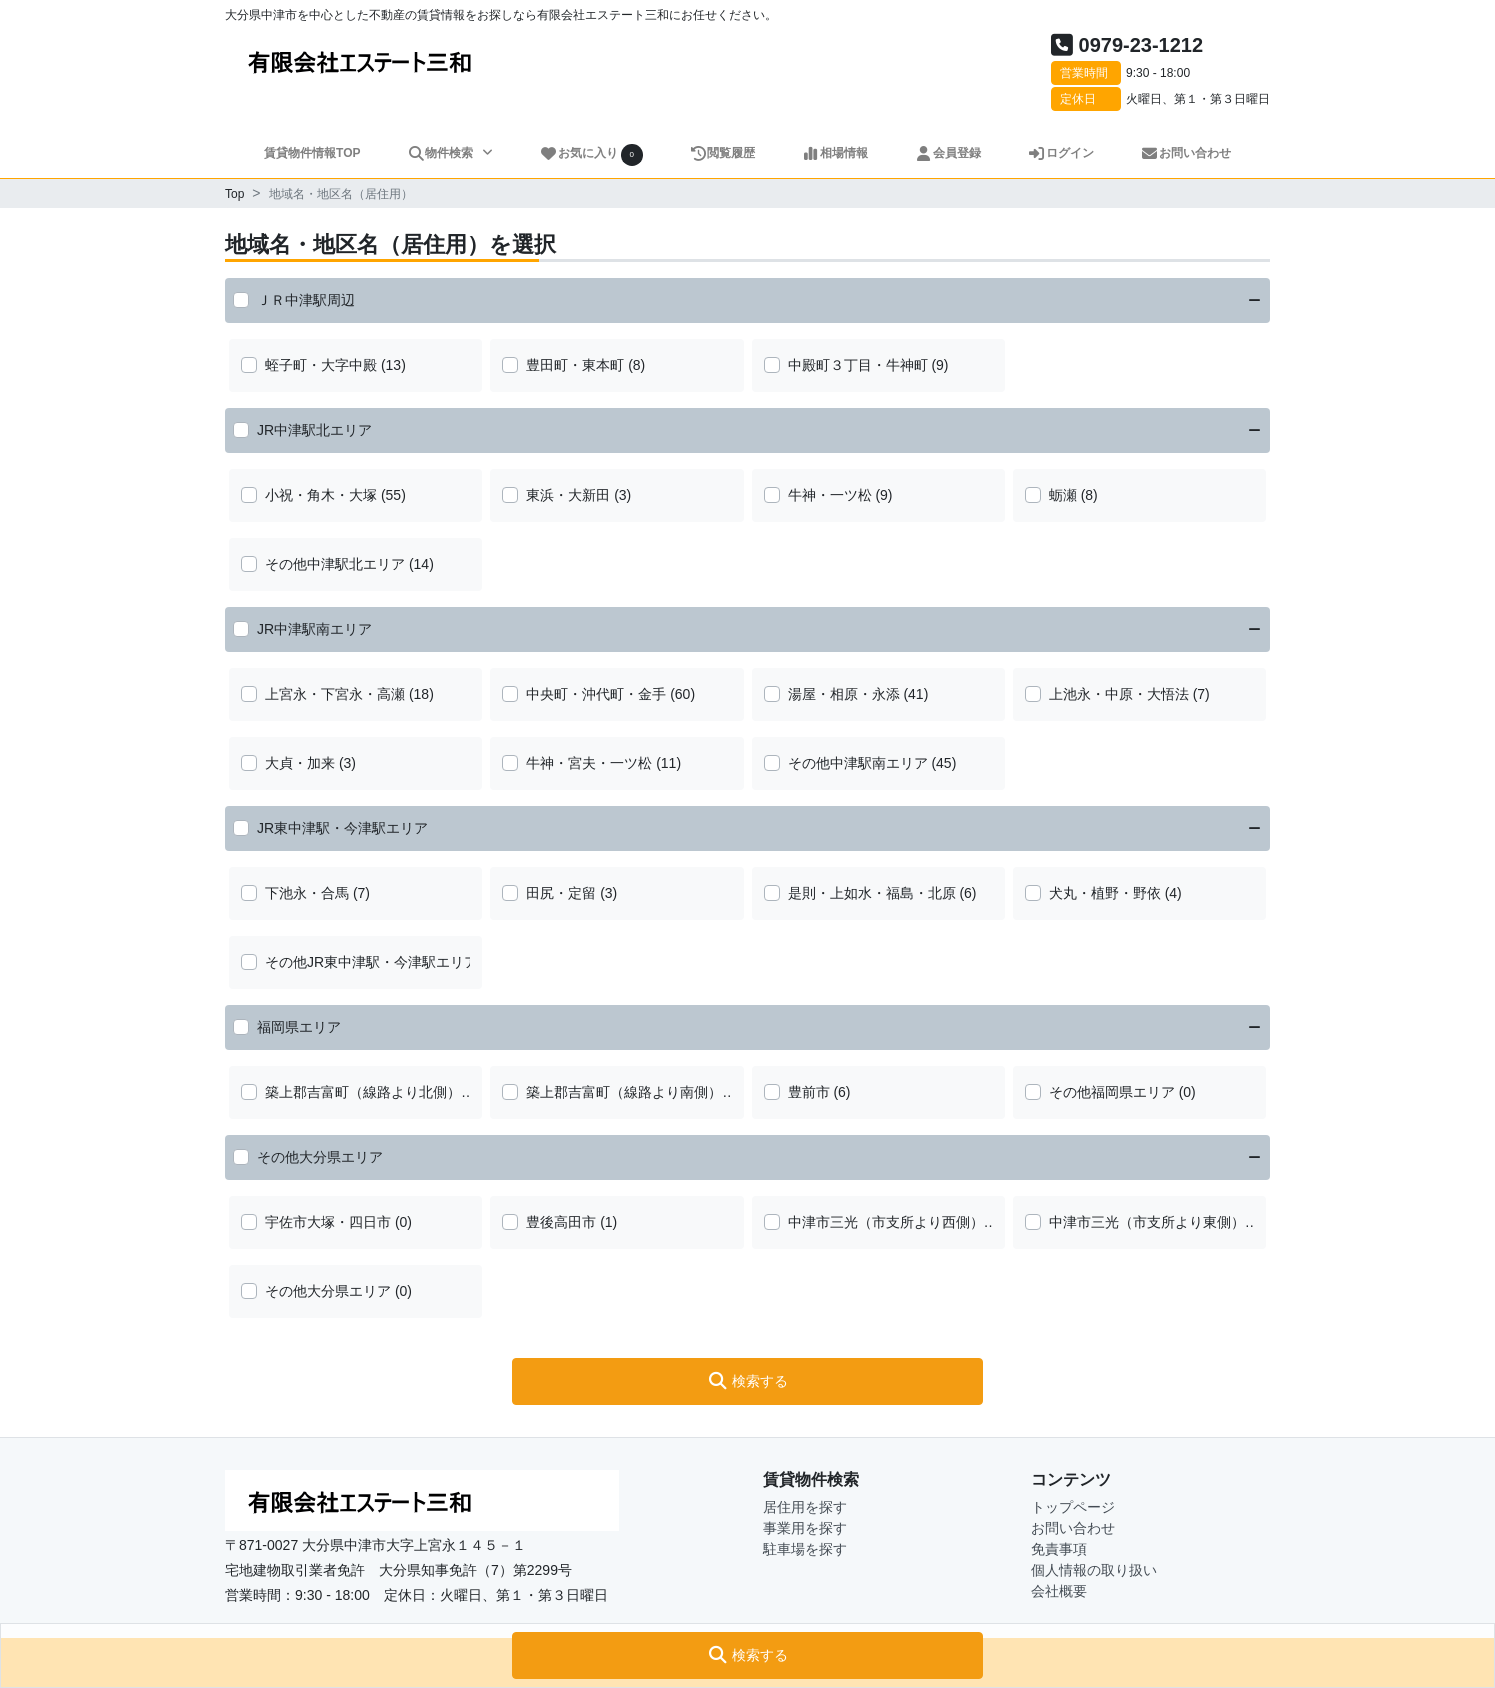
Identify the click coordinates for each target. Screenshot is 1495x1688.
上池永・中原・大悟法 (1119, 694)
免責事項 (1059, 1549)
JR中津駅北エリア (314, 430)
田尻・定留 (561, 893)
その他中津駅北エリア (335, 564)
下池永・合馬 (307, 893)
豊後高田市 (561, 1222)
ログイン (1060, 153)
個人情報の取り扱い (1094, 1570)
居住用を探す (805, 1507)
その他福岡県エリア (1112, 1092)
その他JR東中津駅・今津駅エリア (371, 962)
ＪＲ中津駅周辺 (306, 300)
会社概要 (1059, 1591)
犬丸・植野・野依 (1105, 893)
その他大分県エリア (320, 1157)
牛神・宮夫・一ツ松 (589, 763)
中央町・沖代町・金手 (596, 694)
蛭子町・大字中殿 (321, 365)
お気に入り (591, 154)
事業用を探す (805, 1528)
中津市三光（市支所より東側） (1147, 1222)
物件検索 (442, 153)
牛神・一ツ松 (830, 495)
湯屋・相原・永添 (844, 694)
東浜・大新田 (568, 495)
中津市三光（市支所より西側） (886, 1222)
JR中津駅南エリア (314, 629)
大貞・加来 (300, 763)
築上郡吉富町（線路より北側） (363, 1092)
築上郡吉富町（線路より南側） (624, 1092)
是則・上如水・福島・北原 (872, 893)
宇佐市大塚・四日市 (328, 1222)
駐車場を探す (805, 1549)
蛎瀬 (1063, 495)
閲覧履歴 (722, 153)
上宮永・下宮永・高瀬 (335, 694)
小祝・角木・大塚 (321, 495)
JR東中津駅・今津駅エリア (342, 828)
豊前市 (809, 1092)
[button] (747, 1655)
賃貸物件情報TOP (312, 153)
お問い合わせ (1185, 153)
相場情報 (835, 153)
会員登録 (947, 153)
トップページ (1073, 1507)
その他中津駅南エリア (858, 763)
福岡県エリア (299, 1027)
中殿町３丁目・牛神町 (858, 365)
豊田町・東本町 (575, 365)
